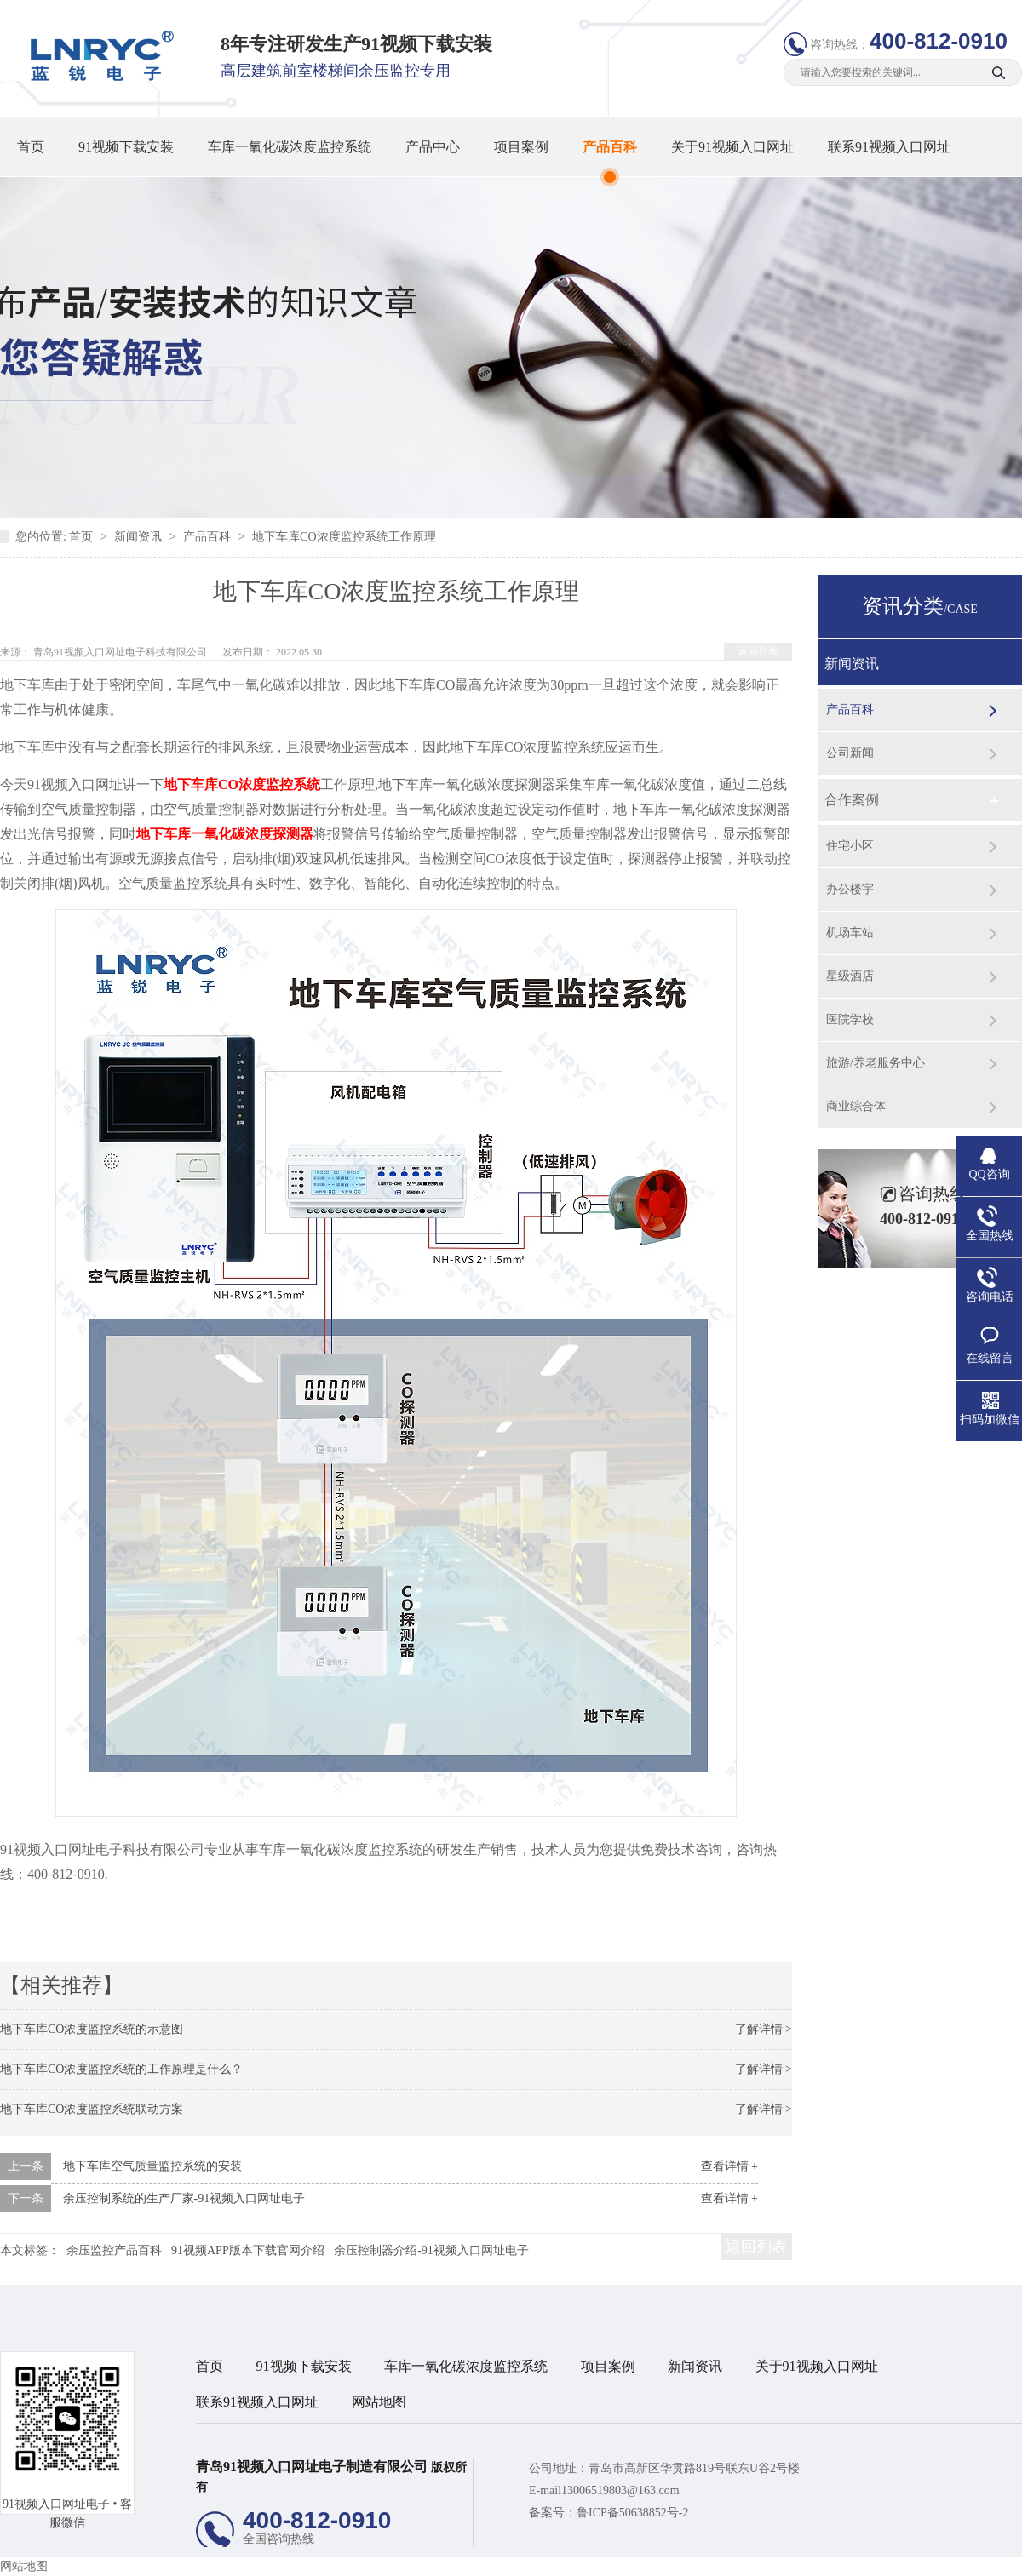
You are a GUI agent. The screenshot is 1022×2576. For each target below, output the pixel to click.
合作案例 (851, 800)
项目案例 (521, 147)
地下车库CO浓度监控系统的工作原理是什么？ (121, 2069)
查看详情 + (729, 2166)
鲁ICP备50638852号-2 (632, 2512)
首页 (30, 147)
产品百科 (610, 147)
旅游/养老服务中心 (875, 1062)
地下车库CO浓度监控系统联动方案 (91, 2109)
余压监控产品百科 (114, 2250)
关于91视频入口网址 (732, 147)
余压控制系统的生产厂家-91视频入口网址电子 (184, 2198)
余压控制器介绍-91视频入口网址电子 (431, 2250)
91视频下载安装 (126, 147)
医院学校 (850, 1019)
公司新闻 (850, 753)
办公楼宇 (850, 889)
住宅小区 (850, 845)
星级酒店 (850, 976)
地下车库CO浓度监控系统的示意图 (91, 2029)
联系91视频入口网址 (889, 147)
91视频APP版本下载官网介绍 (247, 2250)
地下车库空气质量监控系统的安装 (152, 2166)
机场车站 (850, 932)
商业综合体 (856, 1106)
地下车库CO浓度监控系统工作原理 (343, 536)
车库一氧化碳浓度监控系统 (289, 147)
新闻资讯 (139, 536)
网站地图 (379, 2402)
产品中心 (432, 147)
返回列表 (758, 651)
